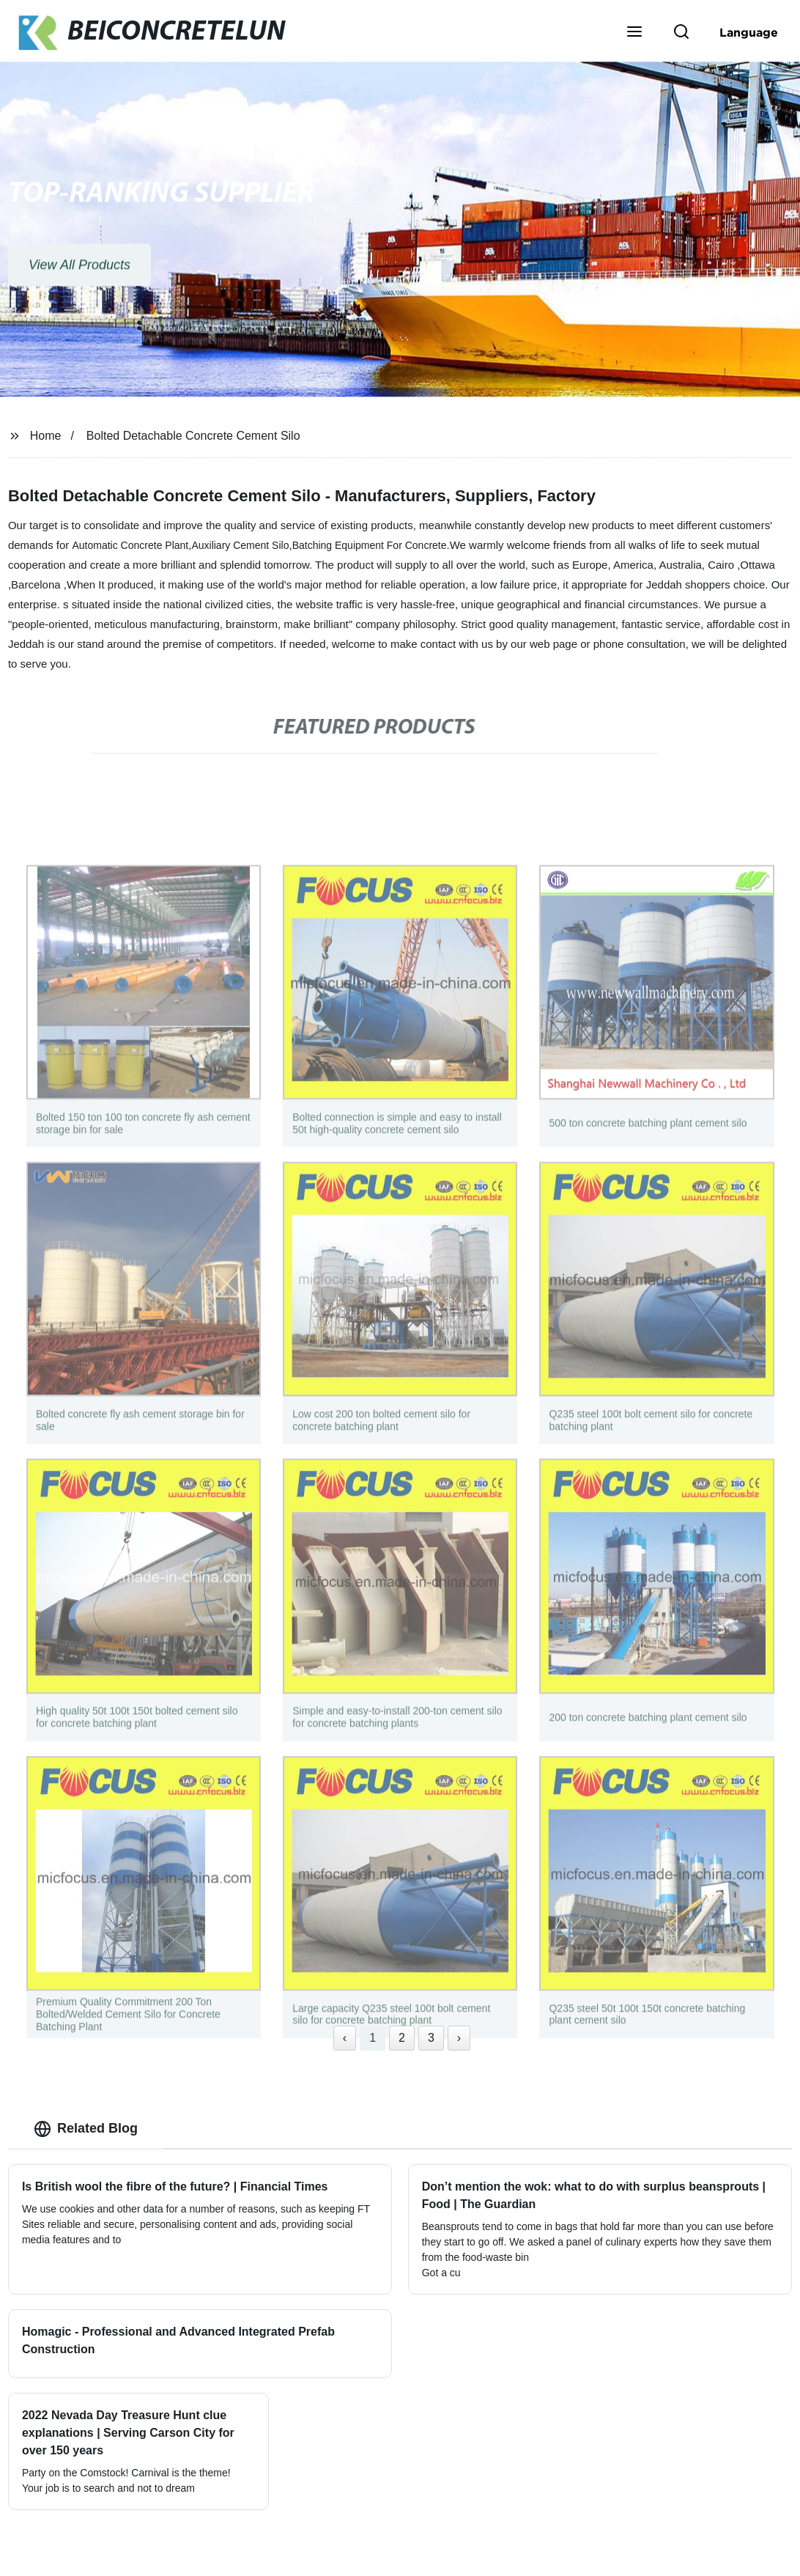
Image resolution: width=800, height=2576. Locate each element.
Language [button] (748, 32)
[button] (634, 33)
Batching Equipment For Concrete (369, 545)
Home (46, 435)
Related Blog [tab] (86, 2129)
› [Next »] (459, 2037)
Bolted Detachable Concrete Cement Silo (193, 435)
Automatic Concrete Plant (130, 545)
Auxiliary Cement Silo (240, 545)
